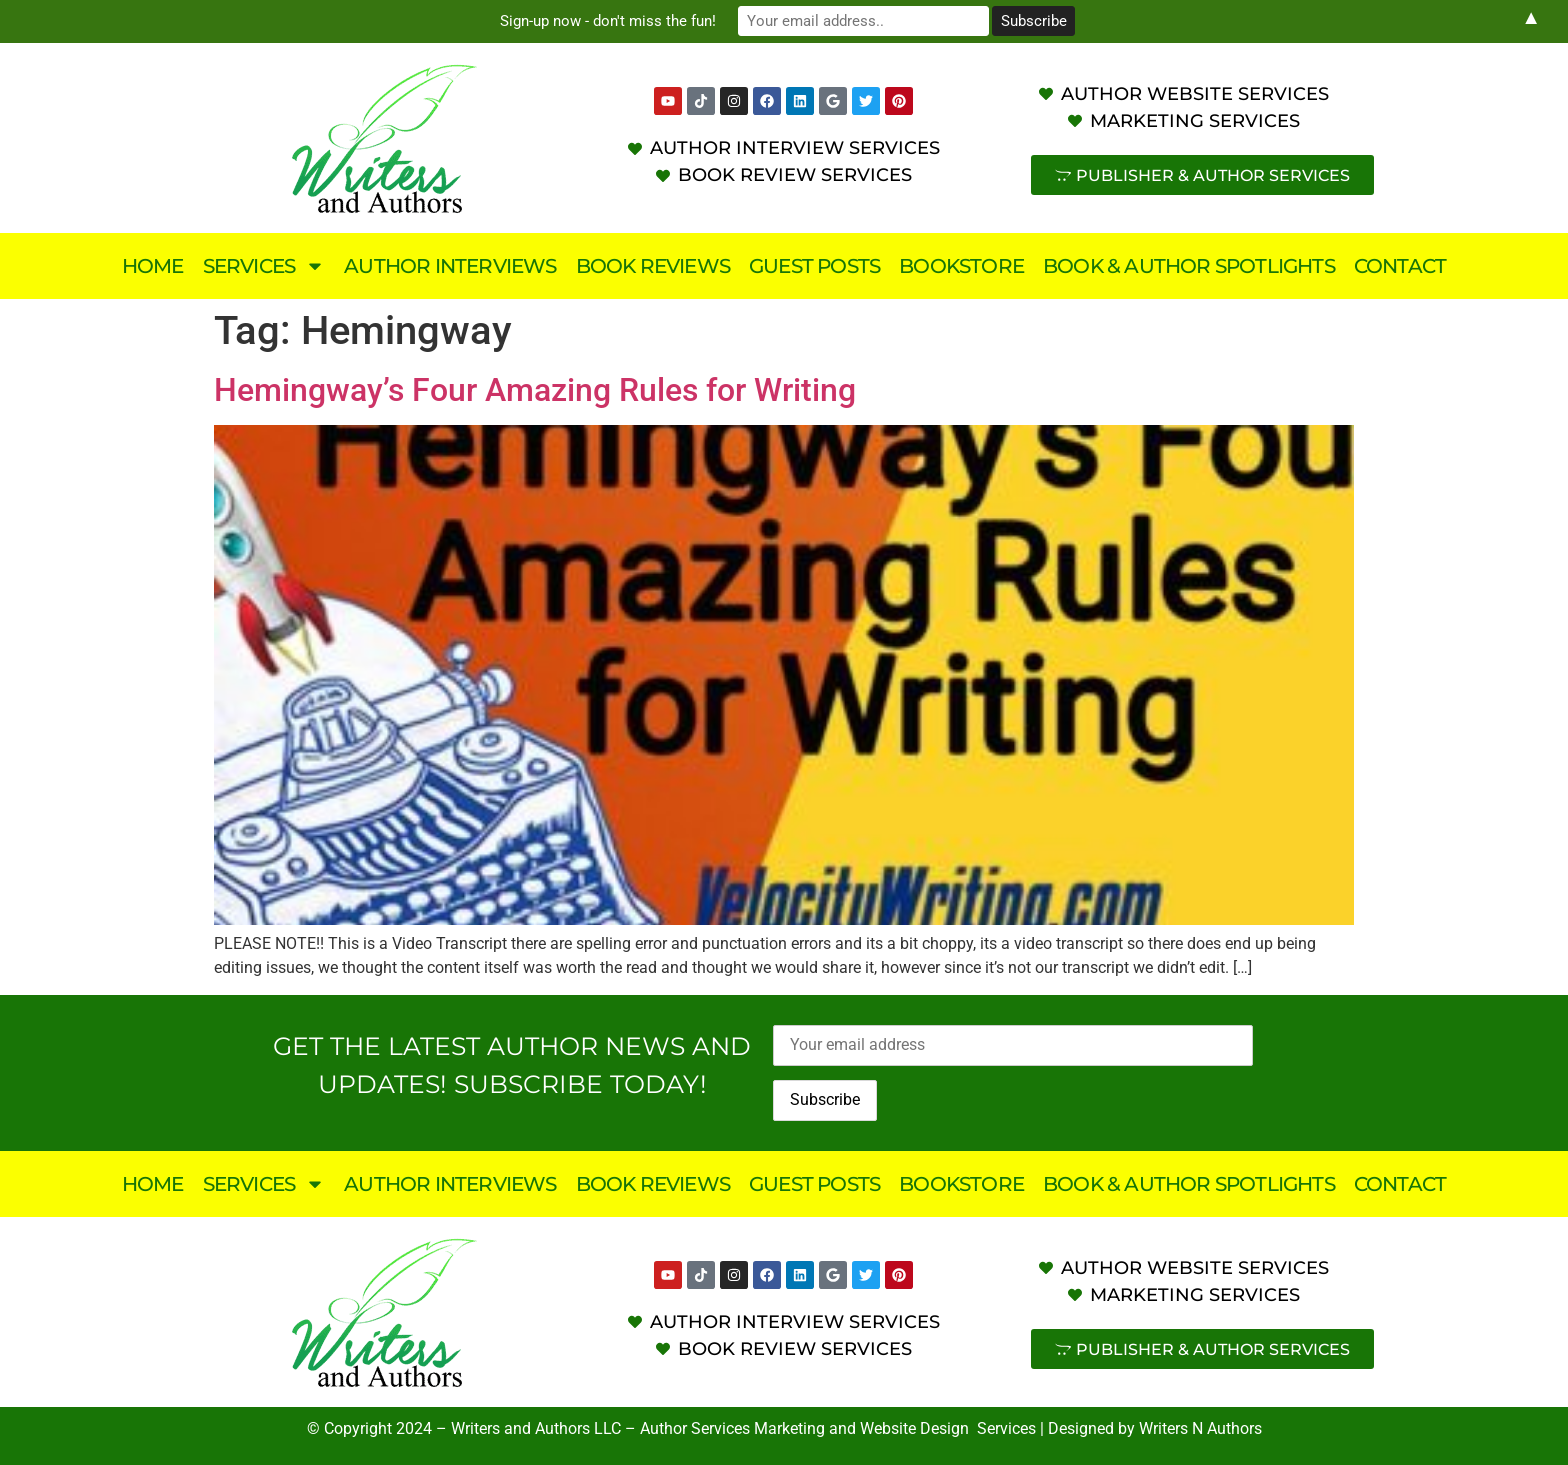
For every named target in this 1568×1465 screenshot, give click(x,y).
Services (264, 266)
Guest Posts (814, 266)
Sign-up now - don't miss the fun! (614, 21)
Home (153, 266)
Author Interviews (450, 266)
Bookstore (961, 266)
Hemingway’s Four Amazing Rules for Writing (535, 390)
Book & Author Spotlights (1189, 266)
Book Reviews (653, 266)
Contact (1400, 266)
